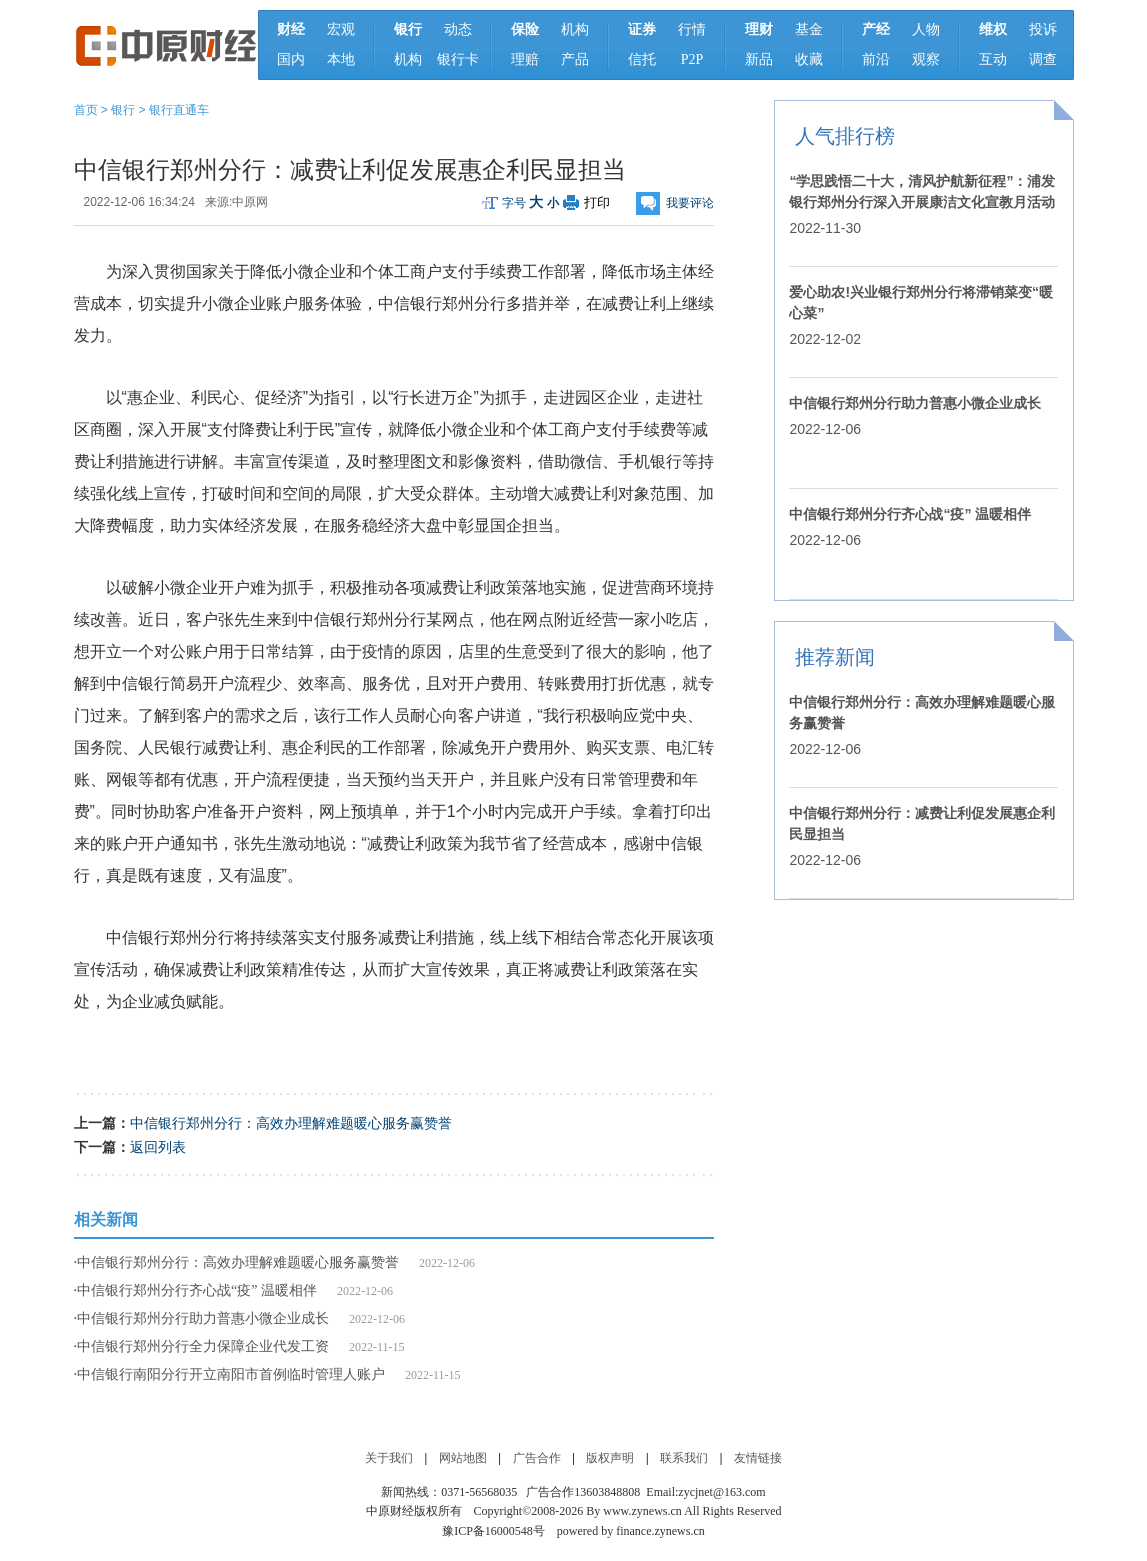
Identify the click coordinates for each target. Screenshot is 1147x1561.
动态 (458, 29)
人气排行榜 (845, 136)
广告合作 (537, 1458)
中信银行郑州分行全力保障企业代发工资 (203, 1346)
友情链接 (758, 1458)
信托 (642, 59)
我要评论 (690, 203)
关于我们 (389, 1458)
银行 (123, 110)
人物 (926, 29)
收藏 (809, 59)
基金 (809, 29)
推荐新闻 (835, 657)
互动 (993, 59)
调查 (1043, 59)
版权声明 (610, 1458)
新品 (759, 59)
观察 (926, 59)
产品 (575, 59)
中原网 (250, 202)
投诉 (1043, 29)
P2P (692, 59)
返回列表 (158, 1147)
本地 (341, 59)
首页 (86, 110)
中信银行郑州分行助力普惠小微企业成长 (203, 1318)
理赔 (525, 59)
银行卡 (458, 59)
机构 (408, 59)
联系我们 (684, 1458)
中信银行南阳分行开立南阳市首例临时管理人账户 (231, 1374)
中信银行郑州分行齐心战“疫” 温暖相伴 (197, 1290)
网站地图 (463, 1458)
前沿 (876, 59)
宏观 (341, 29)
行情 (692, 29)
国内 (291, 59)
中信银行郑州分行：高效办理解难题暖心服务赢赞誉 (291, 1123)
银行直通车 (179, 110)
